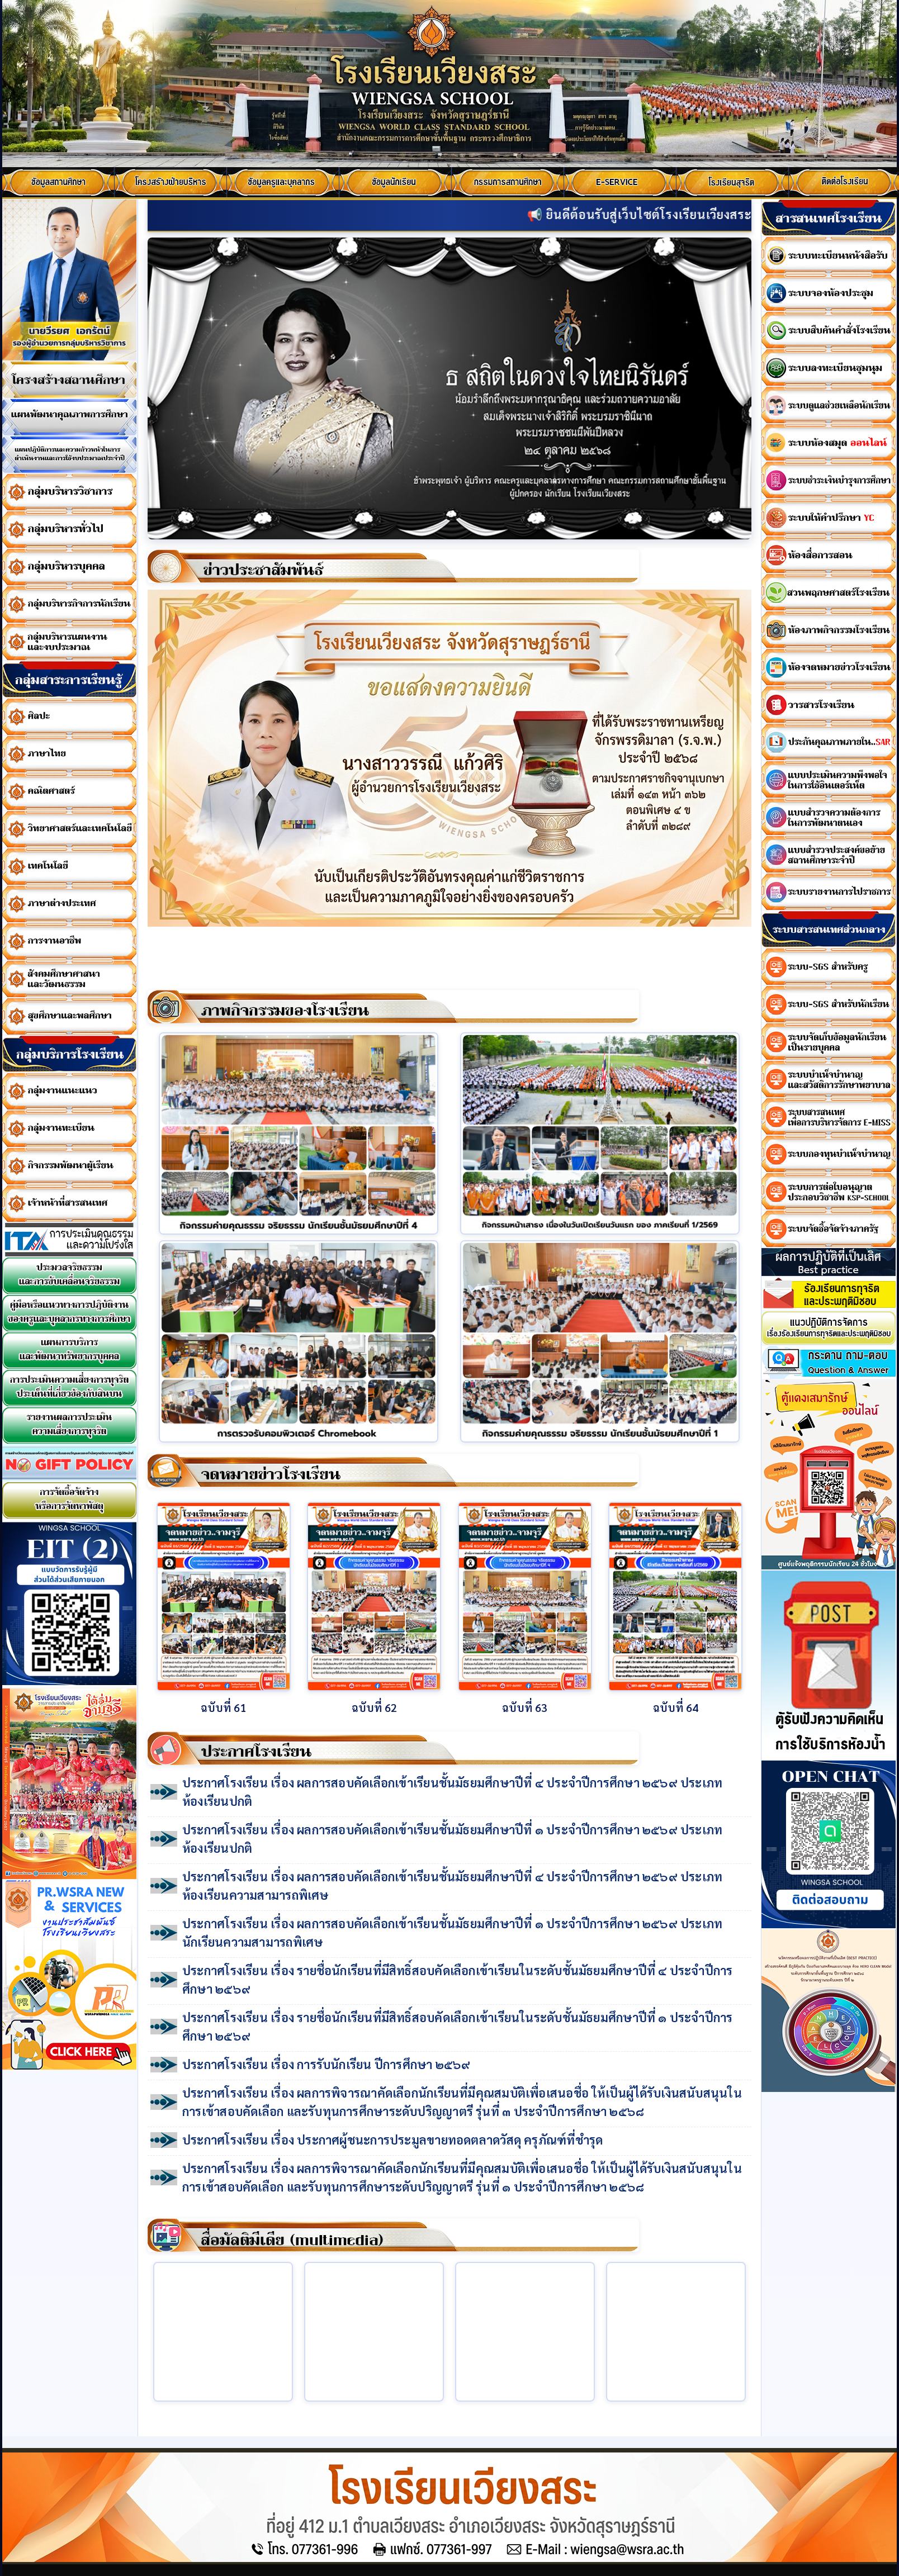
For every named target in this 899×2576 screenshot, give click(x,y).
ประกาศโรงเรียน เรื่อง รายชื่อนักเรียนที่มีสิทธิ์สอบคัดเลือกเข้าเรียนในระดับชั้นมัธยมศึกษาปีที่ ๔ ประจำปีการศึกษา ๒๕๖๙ (457, 1979)
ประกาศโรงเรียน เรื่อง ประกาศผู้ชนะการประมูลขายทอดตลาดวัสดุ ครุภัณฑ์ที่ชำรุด (392, 2139)
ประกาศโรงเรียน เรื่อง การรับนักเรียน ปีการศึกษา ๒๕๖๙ (326, 2064)
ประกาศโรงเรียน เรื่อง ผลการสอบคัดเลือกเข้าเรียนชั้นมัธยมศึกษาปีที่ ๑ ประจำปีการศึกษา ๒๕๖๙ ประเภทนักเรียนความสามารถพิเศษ (452, 1932)
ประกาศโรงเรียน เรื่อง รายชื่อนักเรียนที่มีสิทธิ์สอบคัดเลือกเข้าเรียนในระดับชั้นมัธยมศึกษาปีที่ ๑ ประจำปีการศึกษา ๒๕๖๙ (457, 2026)
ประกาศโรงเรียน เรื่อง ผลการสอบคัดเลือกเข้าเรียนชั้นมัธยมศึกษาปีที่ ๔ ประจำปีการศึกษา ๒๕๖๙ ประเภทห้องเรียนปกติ (452, 1792)
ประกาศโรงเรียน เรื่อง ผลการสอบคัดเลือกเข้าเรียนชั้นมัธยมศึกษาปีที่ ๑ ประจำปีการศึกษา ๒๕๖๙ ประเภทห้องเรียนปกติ (452, 1838)
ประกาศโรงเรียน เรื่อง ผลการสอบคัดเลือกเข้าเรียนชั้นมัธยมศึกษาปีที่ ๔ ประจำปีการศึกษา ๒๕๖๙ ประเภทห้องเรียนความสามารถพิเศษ (452, 1885)
